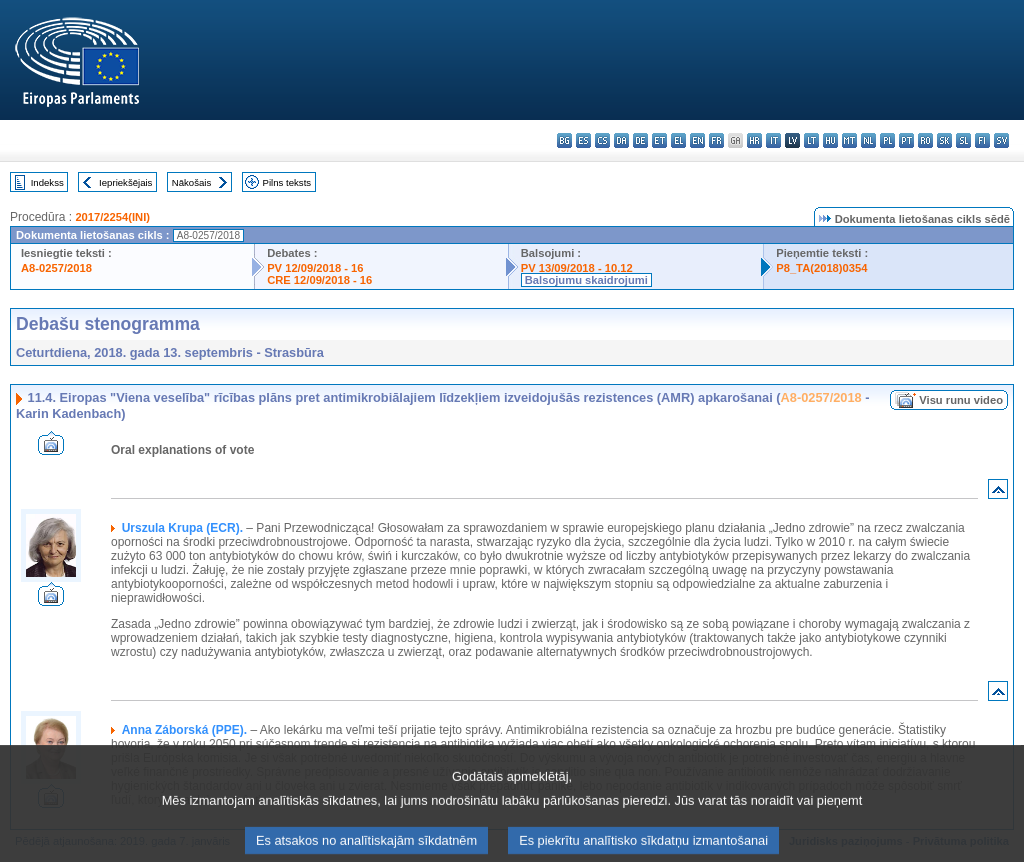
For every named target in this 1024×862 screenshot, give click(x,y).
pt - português (906, 140)
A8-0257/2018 (56, 268)
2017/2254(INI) (112, 217)
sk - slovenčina (944, 140)
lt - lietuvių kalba (811, 140)
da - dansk (621, 140)
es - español (583, 140)
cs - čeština (602, 140)
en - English (697, 140)
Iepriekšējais (125, 182)
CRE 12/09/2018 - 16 (319, 280)
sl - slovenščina (963, 140)
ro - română (925, 140)
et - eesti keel (659, 140)
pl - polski (887, 140)
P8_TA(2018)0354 (821, 268)
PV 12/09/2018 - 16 (315, 268)
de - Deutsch (640, 140)
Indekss (47, 182)
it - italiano (773, 140)
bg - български (564, 140)
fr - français (716, 140)
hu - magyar (830, 140)
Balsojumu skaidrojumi (586, 280)
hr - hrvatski (754, 140)
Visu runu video (961, 400)
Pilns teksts (287, 182)
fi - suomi (982, 140)
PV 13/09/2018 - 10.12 (577, 268)
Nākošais (191, 182)
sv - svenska (1001, 140)
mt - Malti (849, 140)
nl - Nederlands (868, 140)
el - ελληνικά (678, 140)
